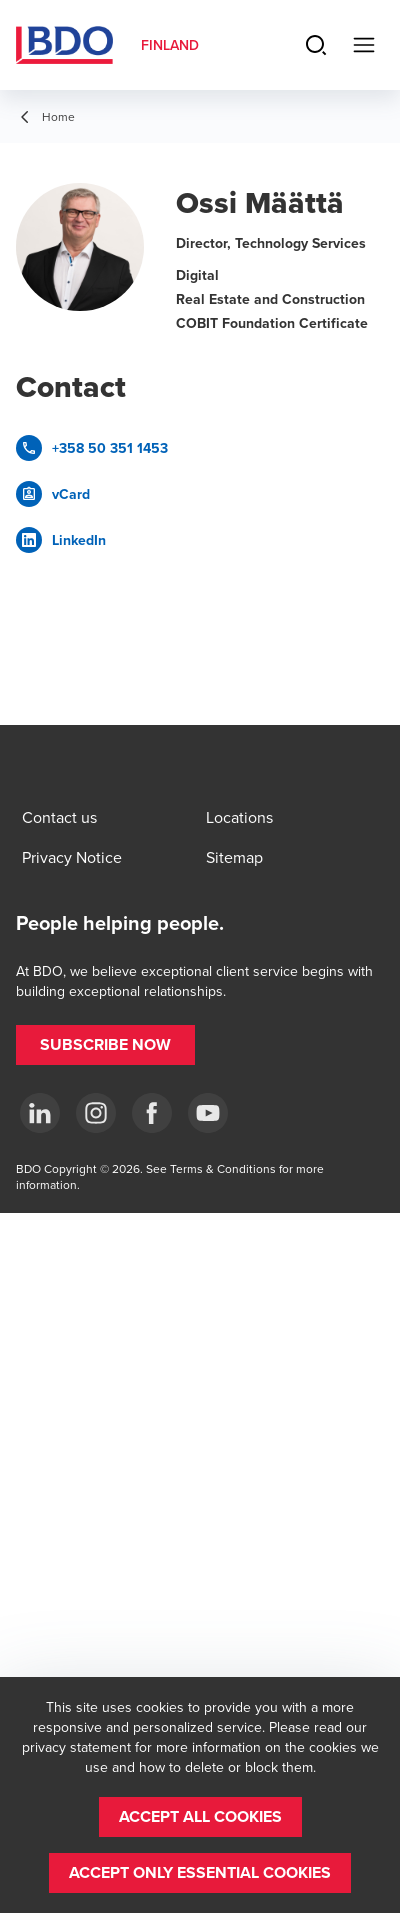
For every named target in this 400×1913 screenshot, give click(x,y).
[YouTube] (208, 1113)
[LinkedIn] (40, 1113)
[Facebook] (152, 1113)
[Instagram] (96, 1113)
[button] (105, 1045)
